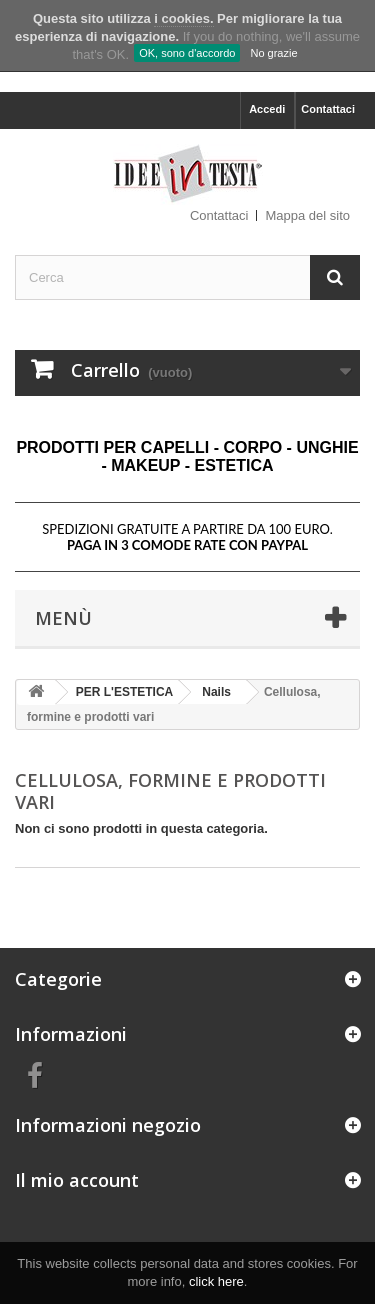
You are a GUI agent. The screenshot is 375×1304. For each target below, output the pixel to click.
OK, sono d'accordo (187, 53)
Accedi (267, 109)
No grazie (273, 53)
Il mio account (77, 1180)
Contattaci (328, 109)
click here (216, 1281)
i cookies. (183, 18)
